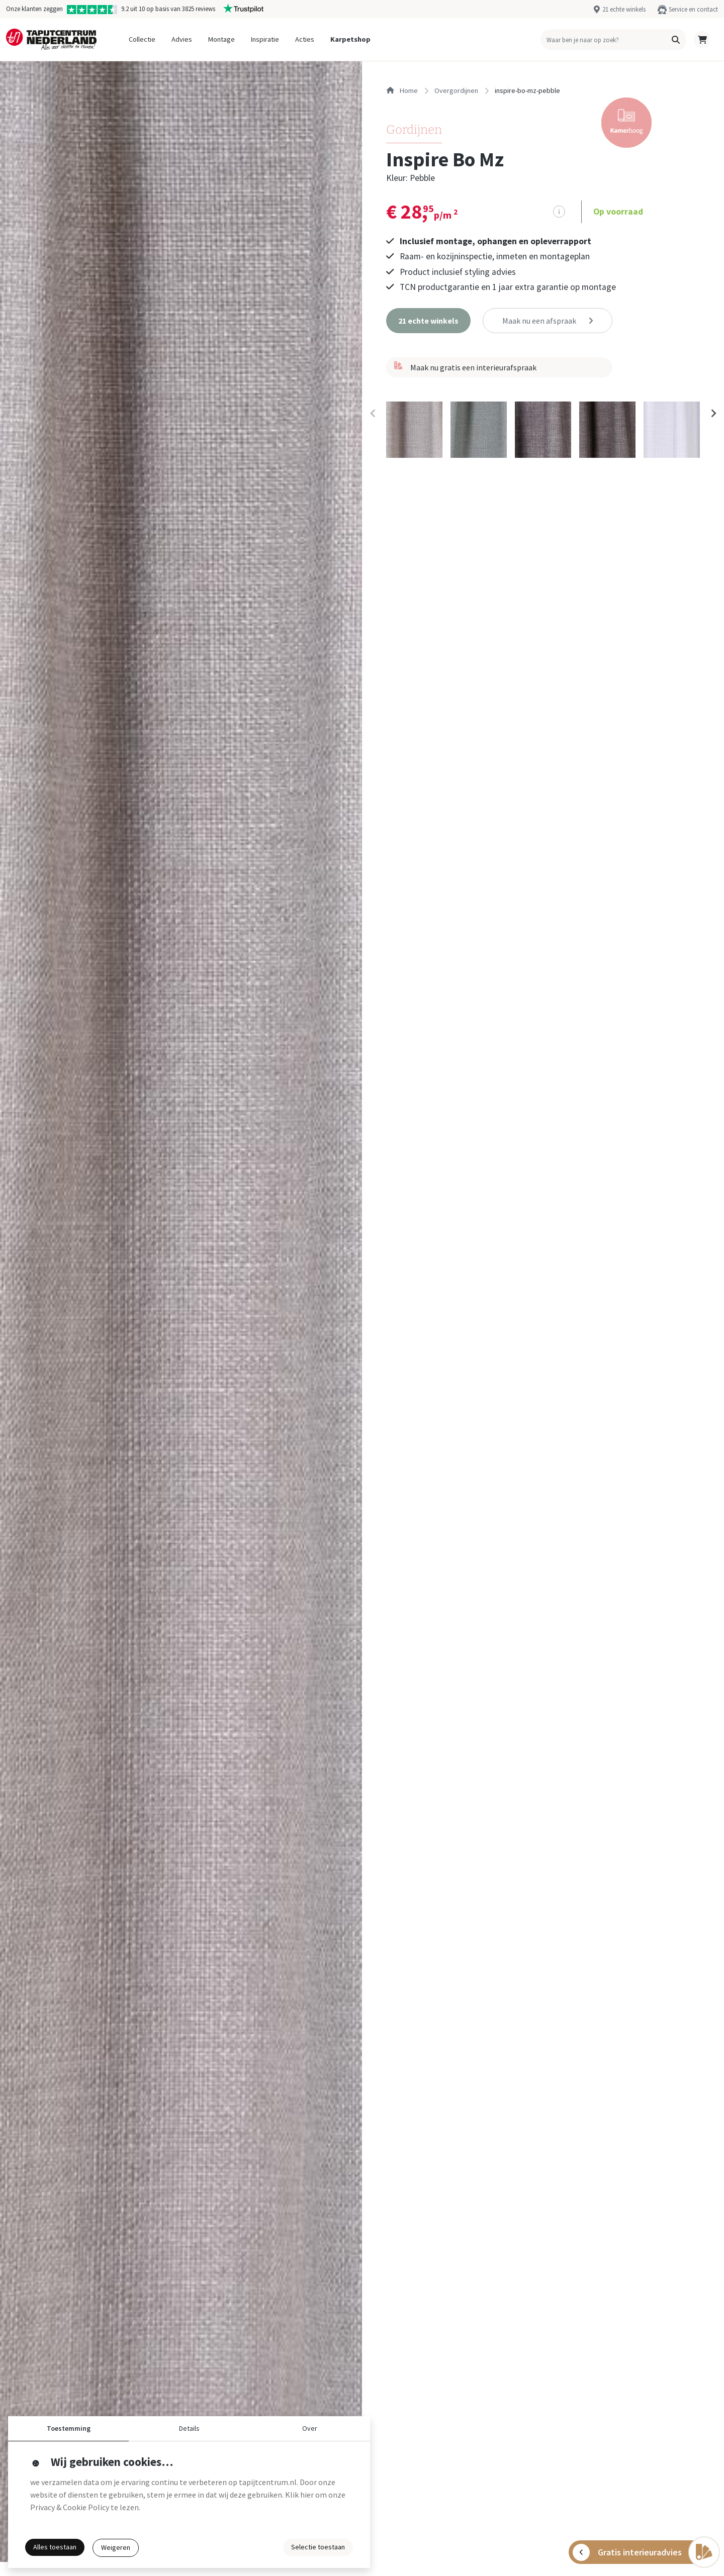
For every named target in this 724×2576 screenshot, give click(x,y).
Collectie (142, 39)
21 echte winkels (624, 9)
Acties (304, 39)
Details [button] (189, 2428)
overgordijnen (456, 90)
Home (402, 90)
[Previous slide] (373, 414)
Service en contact (693, 9)
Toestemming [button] (68, 2428)
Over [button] (309, 2428)
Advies (181, 39)
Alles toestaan (54, 2546)
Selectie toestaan (318, 2546)
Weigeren (115, 2547)
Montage (221, 39)
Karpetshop (350, 39)
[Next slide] (713, 414)
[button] (676, 39)
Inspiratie (265, 39)
